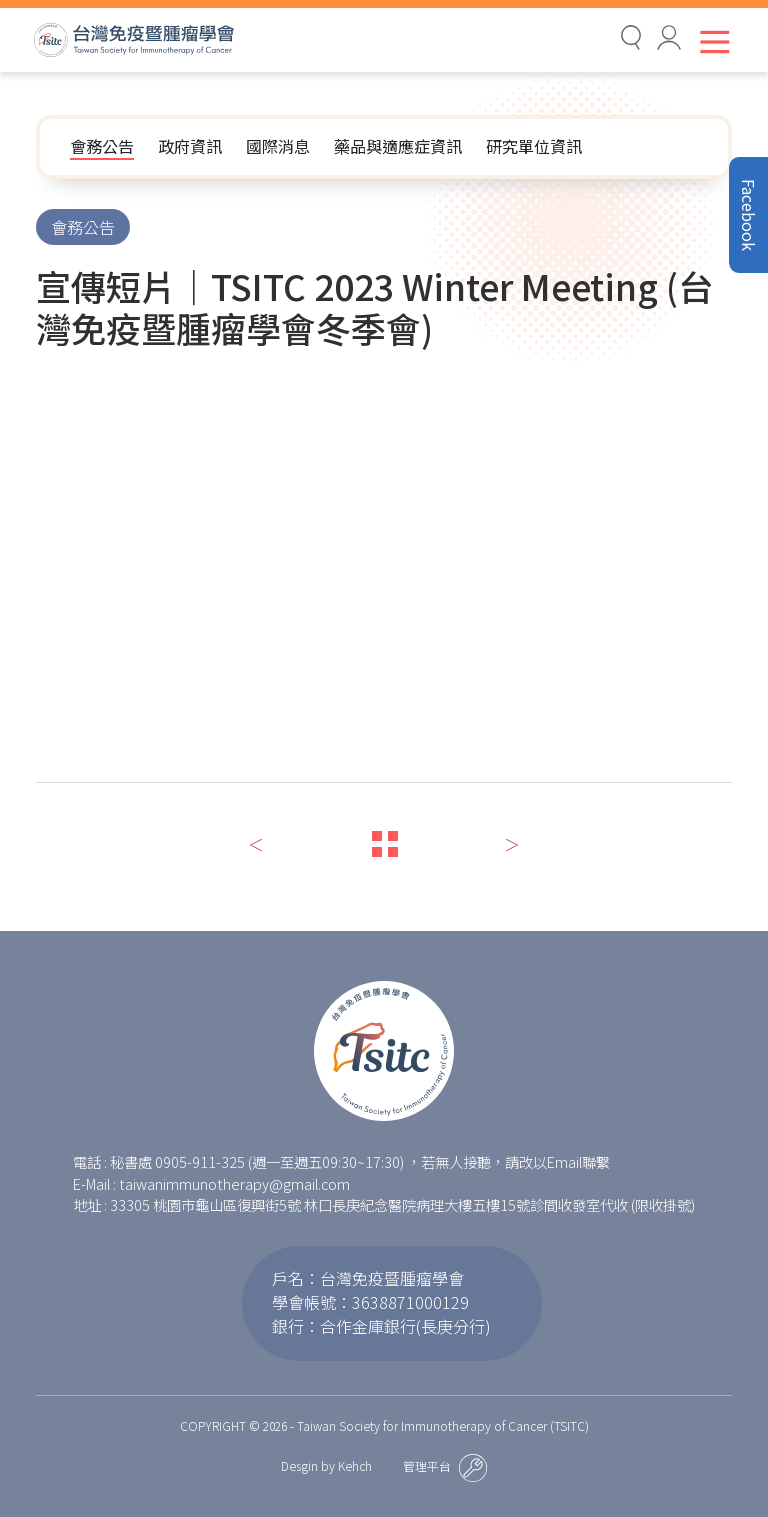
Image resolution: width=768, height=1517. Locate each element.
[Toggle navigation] (710, 41)
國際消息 (278, 146)
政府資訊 (190, 146)
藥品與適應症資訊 (398, 146)
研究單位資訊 (534, 146)
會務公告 (102, 146)
